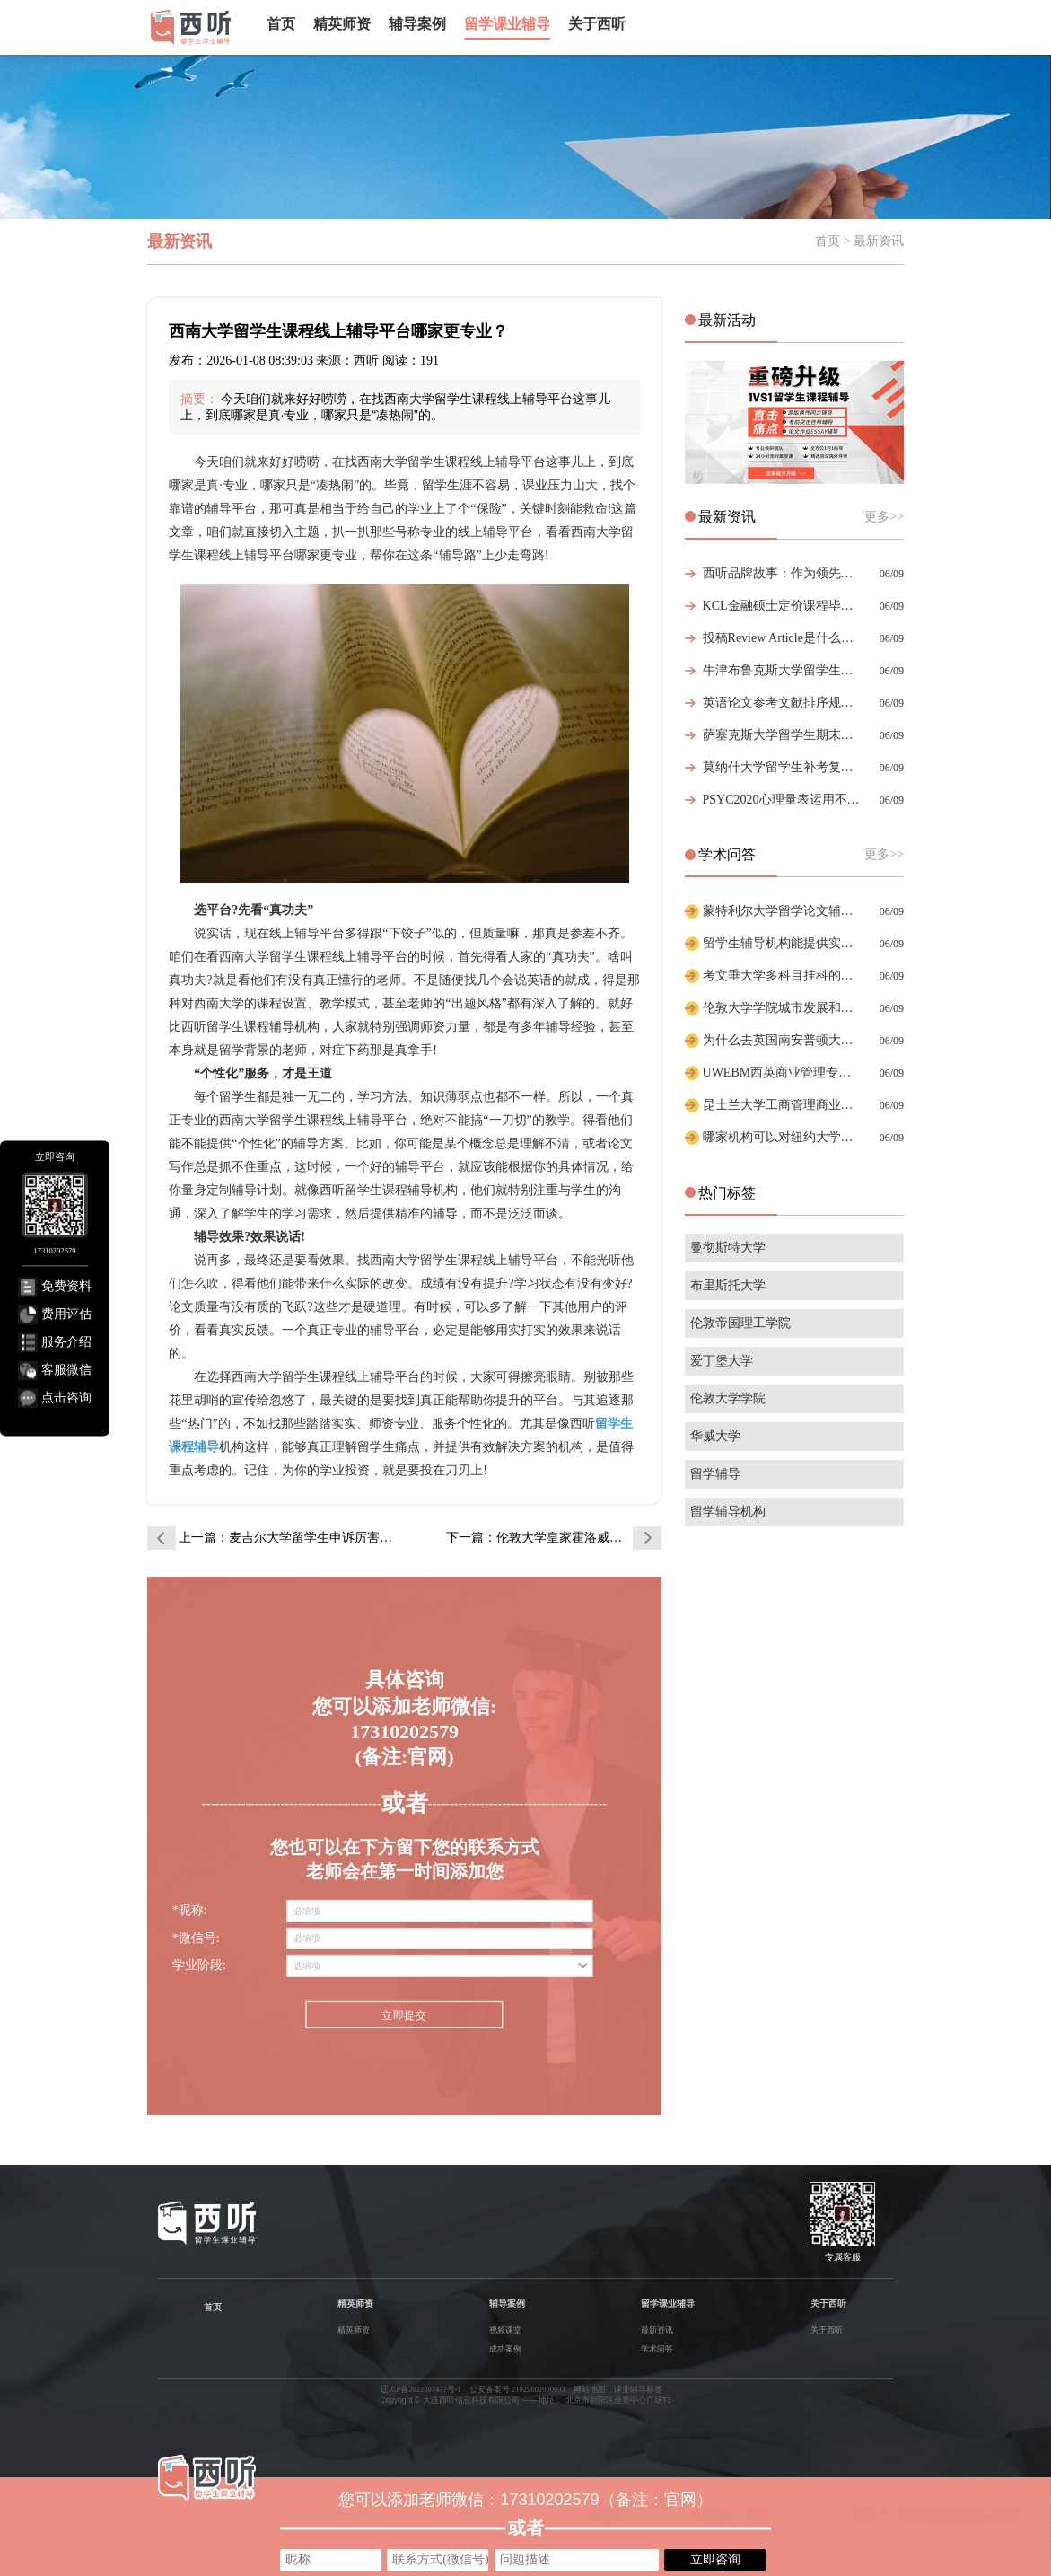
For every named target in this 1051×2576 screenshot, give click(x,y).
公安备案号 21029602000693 (517, 2389)
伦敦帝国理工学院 (740, 1323)
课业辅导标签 (638, 2389)
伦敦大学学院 (728, 1398)
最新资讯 (657, 2329)
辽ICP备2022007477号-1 (421, 2389)
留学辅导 (715, 1474)
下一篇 (553, 1537)
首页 (281, 23)
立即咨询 (715, 2559)
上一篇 (286, 1537)
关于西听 (597, 23)
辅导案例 (417, 23)
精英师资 (342, 23)
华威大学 (715, 1436)
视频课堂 (505, 2329)
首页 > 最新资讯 (859, 241)
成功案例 (505, 2348)
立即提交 (404, 2015)
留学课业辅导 (507, 23)
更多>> (884, 516)
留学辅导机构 (728, 1511)
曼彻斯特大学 (728, 1247)
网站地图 (590, 2389)
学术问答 (657, 2348)
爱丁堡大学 (721, 1360)
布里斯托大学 (728, 1285)
